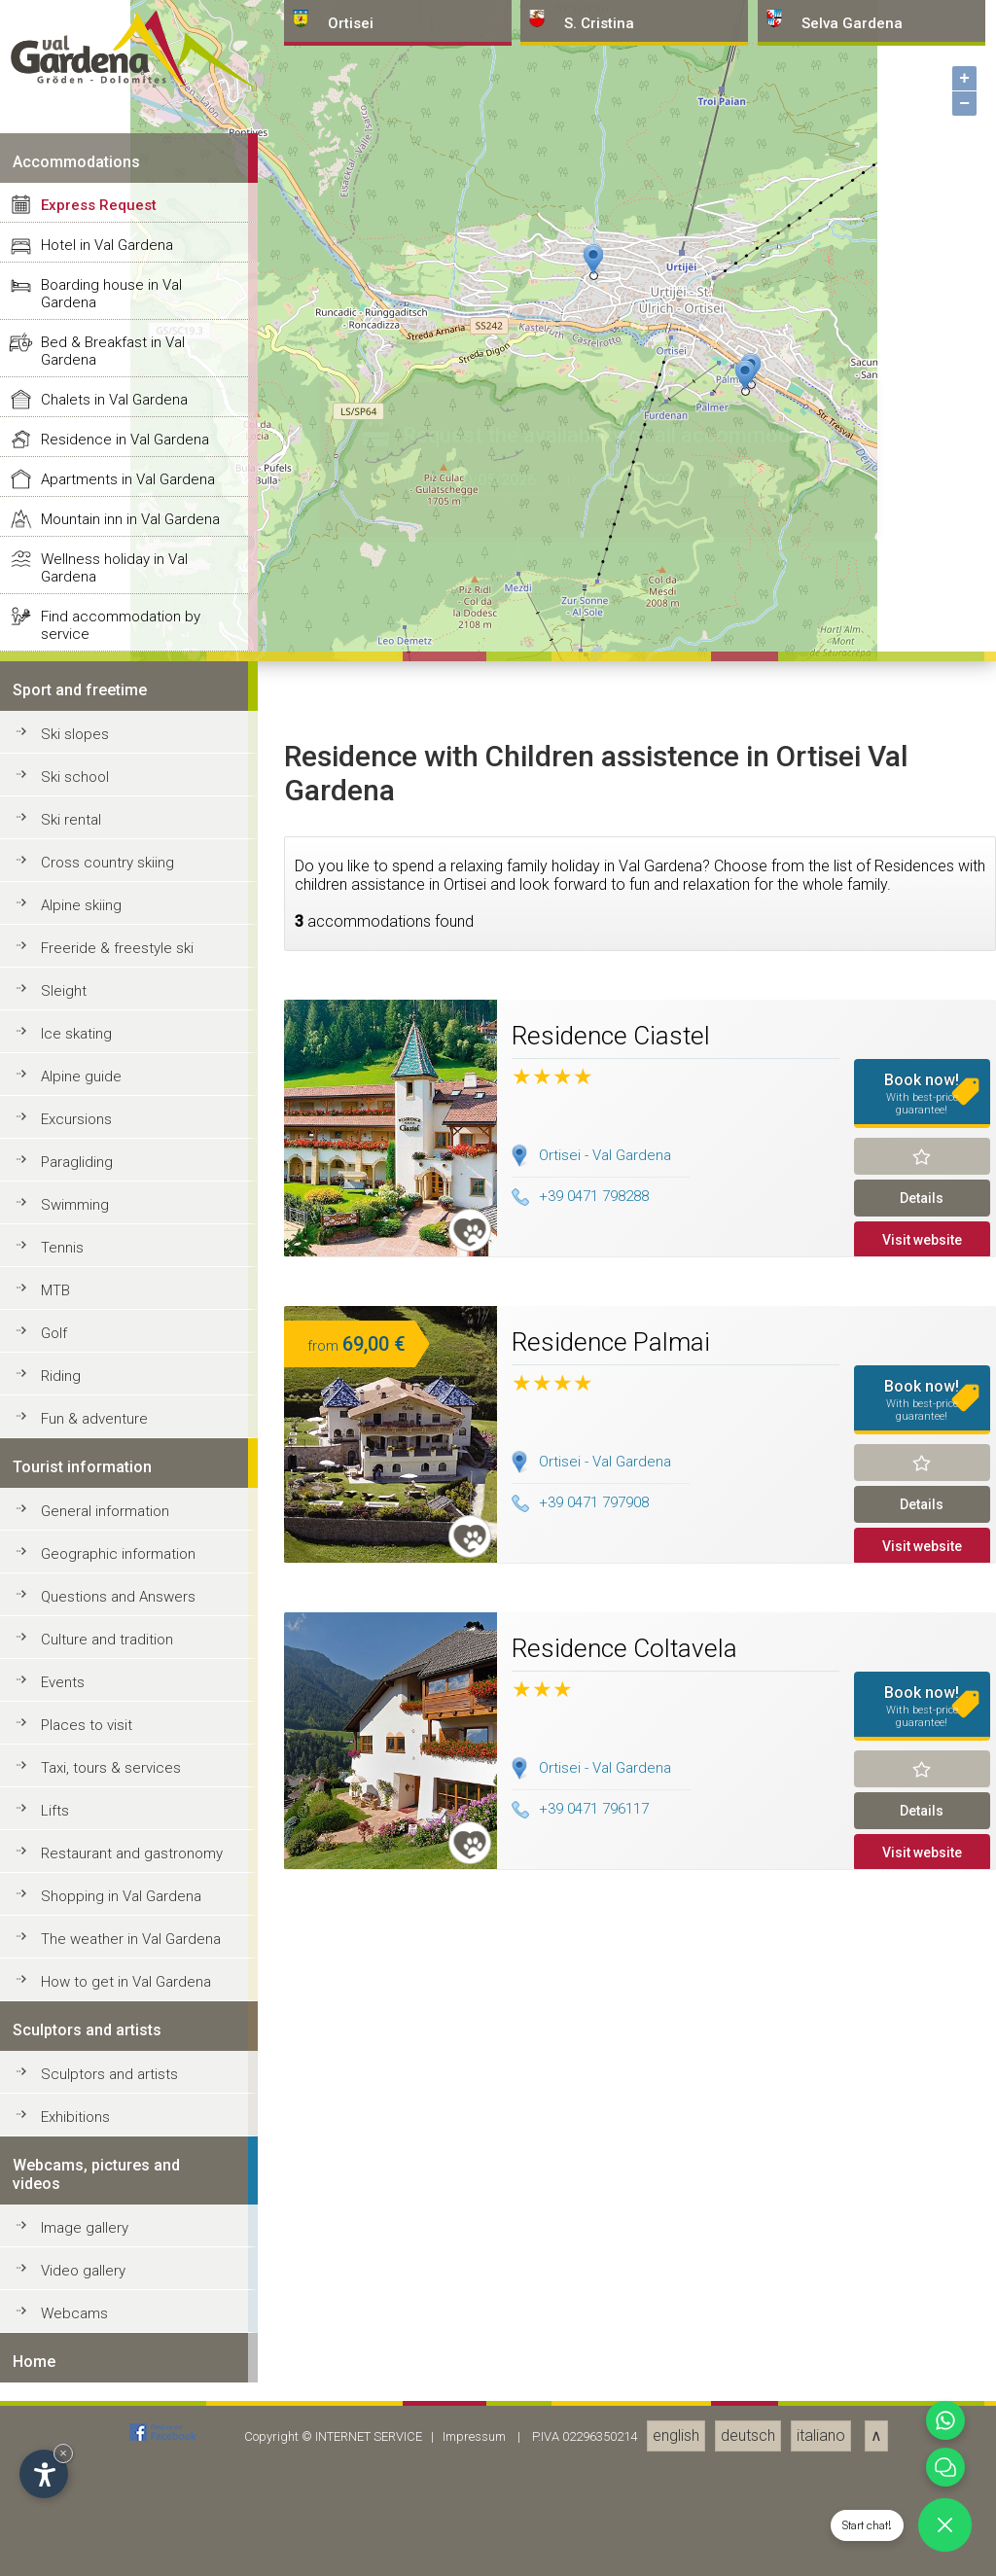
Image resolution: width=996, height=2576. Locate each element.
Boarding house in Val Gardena (111, 1693)
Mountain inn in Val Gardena (130, 1918)
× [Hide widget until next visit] (63, 2453)
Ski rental (71, 2219)
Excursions (76, 2518)
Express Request (99, 1604)
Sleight (64, 2390)
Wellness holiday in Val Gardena (114, 1967)
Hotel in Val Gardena (107, 1644)
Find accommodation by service (120, 2024)
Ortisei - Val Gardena (605, 2554)
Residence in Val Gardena (125, 1839)
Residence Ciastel (611, 2435)
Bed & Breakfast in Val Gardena (113, 1750)
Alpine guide (81, 2476)
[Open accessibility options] (43, 2474)
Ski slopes (75, 2133)
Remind (922, 2555)
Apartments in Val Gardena (128, 1879)
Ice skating (76, 2433)
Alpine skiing (81, 2304)
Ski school (75, 2176)
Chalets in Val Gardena (114, 1799)
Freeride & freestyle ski (117, 2347)
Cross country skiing (107, 2262)
